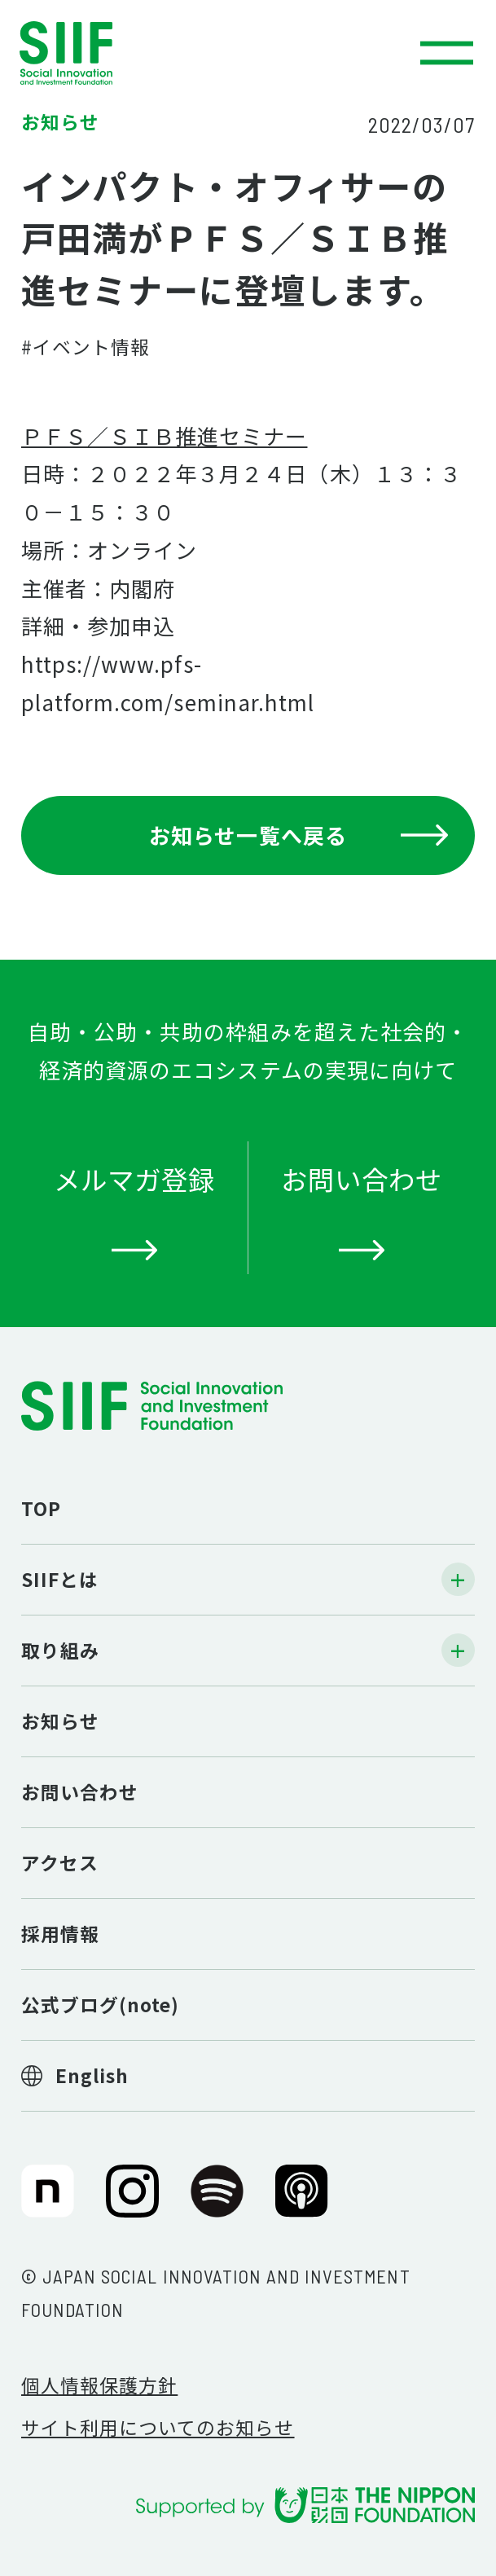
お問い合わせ (79, 1791)
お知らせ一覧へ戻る (298, 835)
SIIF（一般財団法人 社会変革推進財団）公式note (43, 2202)
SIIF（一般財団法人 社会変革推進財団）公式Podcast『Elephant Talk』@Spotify (217, 2202)
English (92, 2075)
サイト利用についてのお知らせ (158, 2427)
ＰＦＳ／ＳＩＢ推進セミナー (164, 435)
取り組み (60, 1650)
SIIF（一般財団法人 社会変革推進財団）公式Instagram (132, 2202)
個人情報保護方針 (99, 2385)
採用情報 (60, 1933)
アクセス (60, 1862)
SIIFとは (60, 1579)
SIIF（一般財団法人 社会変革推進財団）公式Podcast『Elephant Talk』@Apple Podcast (301, 2202)
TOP (41, 1508)
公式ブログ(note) (100, 2004)
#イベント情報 (85, 346)
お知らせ (60, 1721)
